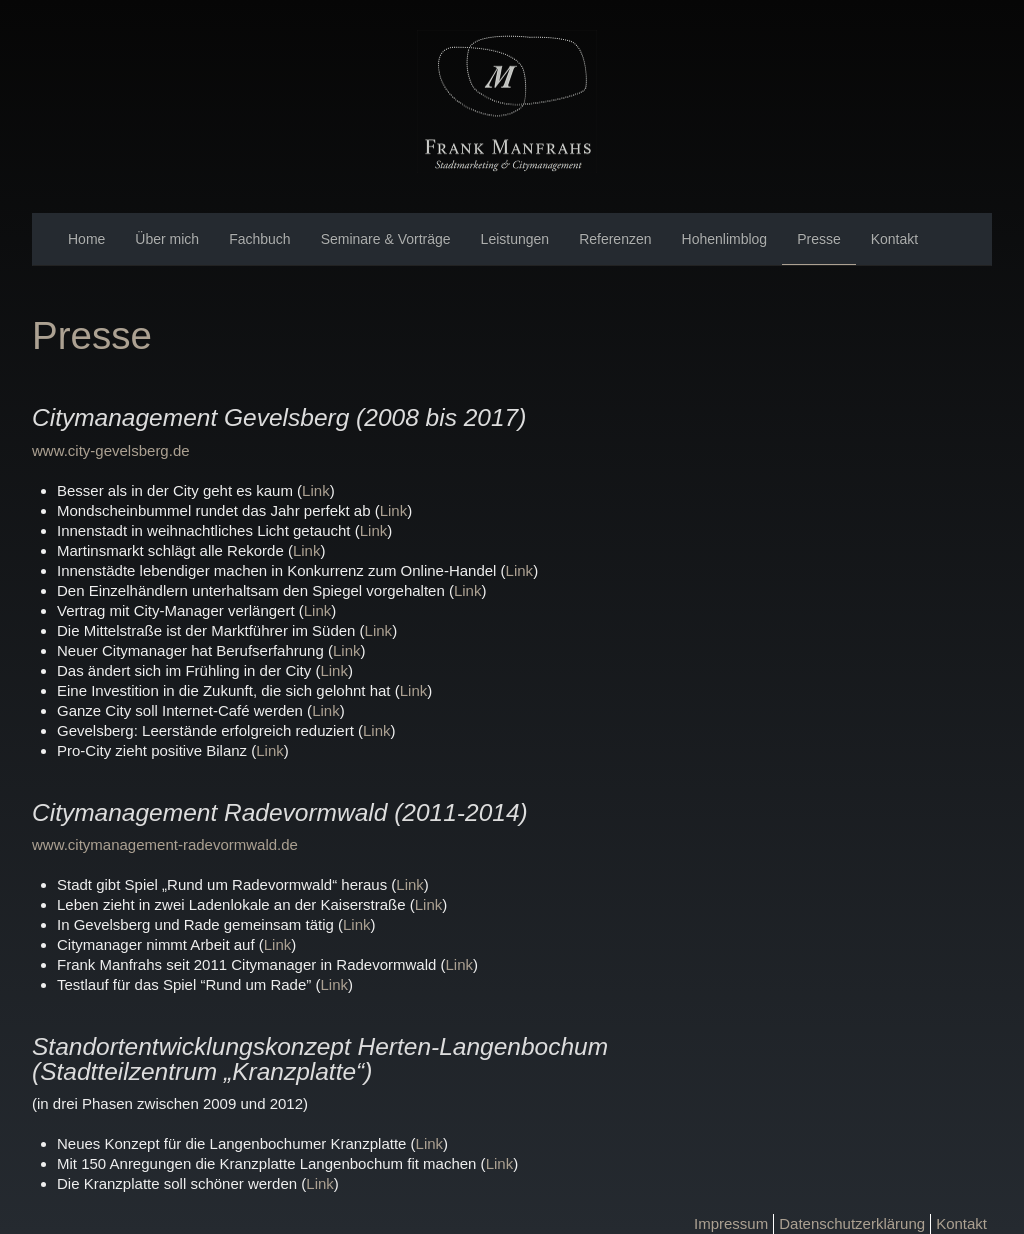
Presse (819, 239)
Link (316, 490)
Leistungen (515, 239)
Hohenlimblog (725, 239)
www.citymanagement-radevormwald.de (165, 844)
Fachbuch (259, 239)
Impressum (731, 1223)
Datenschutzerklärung (852, 1223)
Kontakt (894, 239)
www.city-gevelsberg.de (111, 450)
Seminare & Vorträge (386, 239)
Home (86, 239)
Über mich (167, 239)
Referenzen (615, 239)
